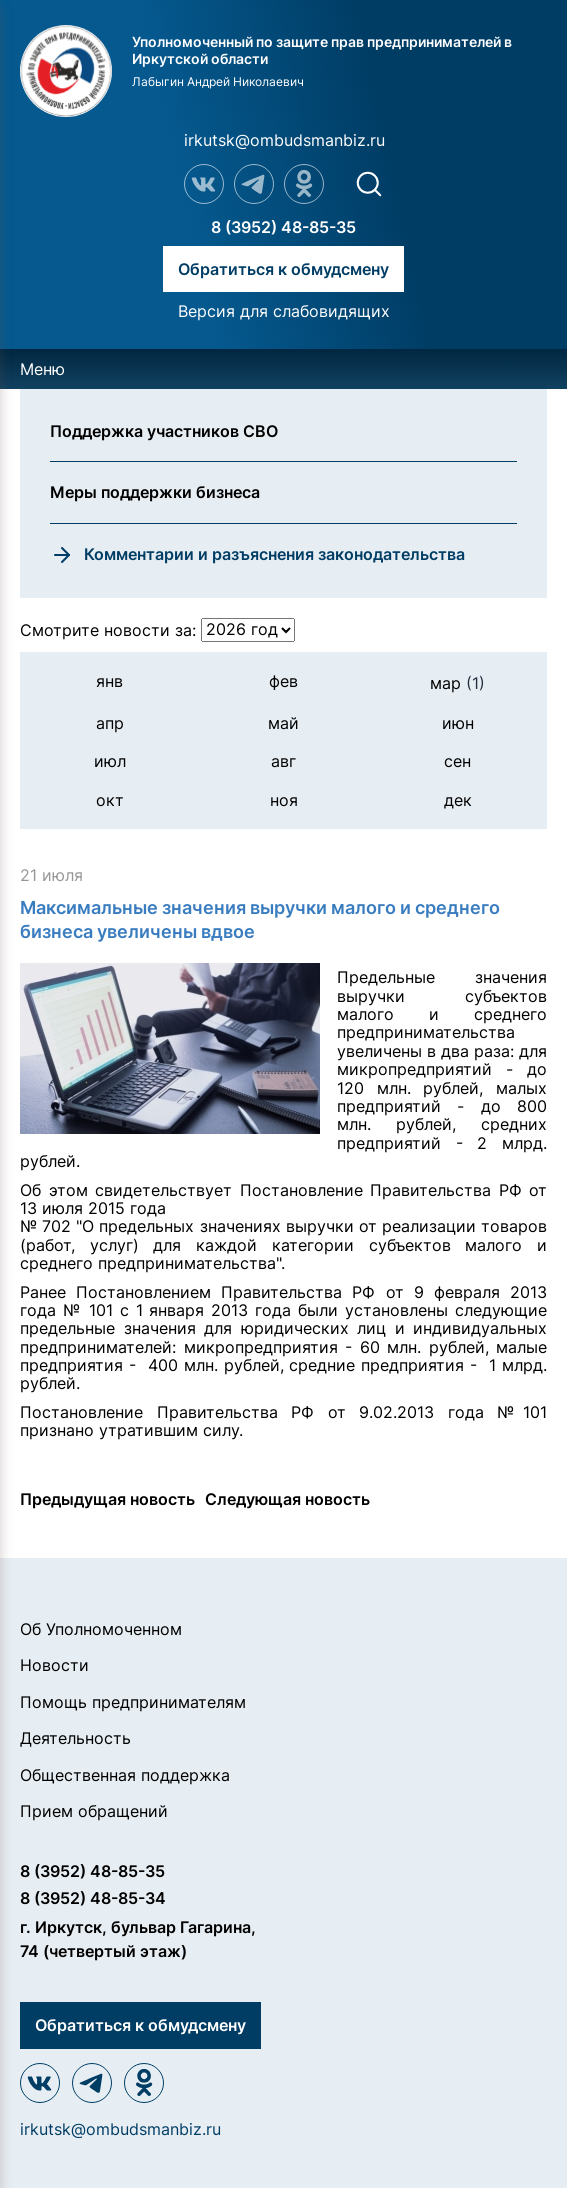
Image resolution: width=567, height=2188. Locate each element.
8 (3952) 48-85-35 (283, 227)
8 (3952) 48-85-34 (93, 1898)
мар (457, 683)
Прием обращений (94, 1811)
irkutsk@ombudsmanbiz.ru (284, 140)
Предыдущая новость (107, 1499)
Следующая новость (287, 1499)
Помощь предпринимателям (133, 1702)
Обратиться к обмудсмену (283, 269)
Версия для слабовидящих (284, 311)
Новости (54, 1665)
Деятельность (75, 1738)
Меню (42, 369)
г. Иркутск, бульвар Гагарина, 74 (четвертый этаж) (138, 1939)
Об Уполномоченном (101, 1629)
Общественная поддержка (125, 1775)
